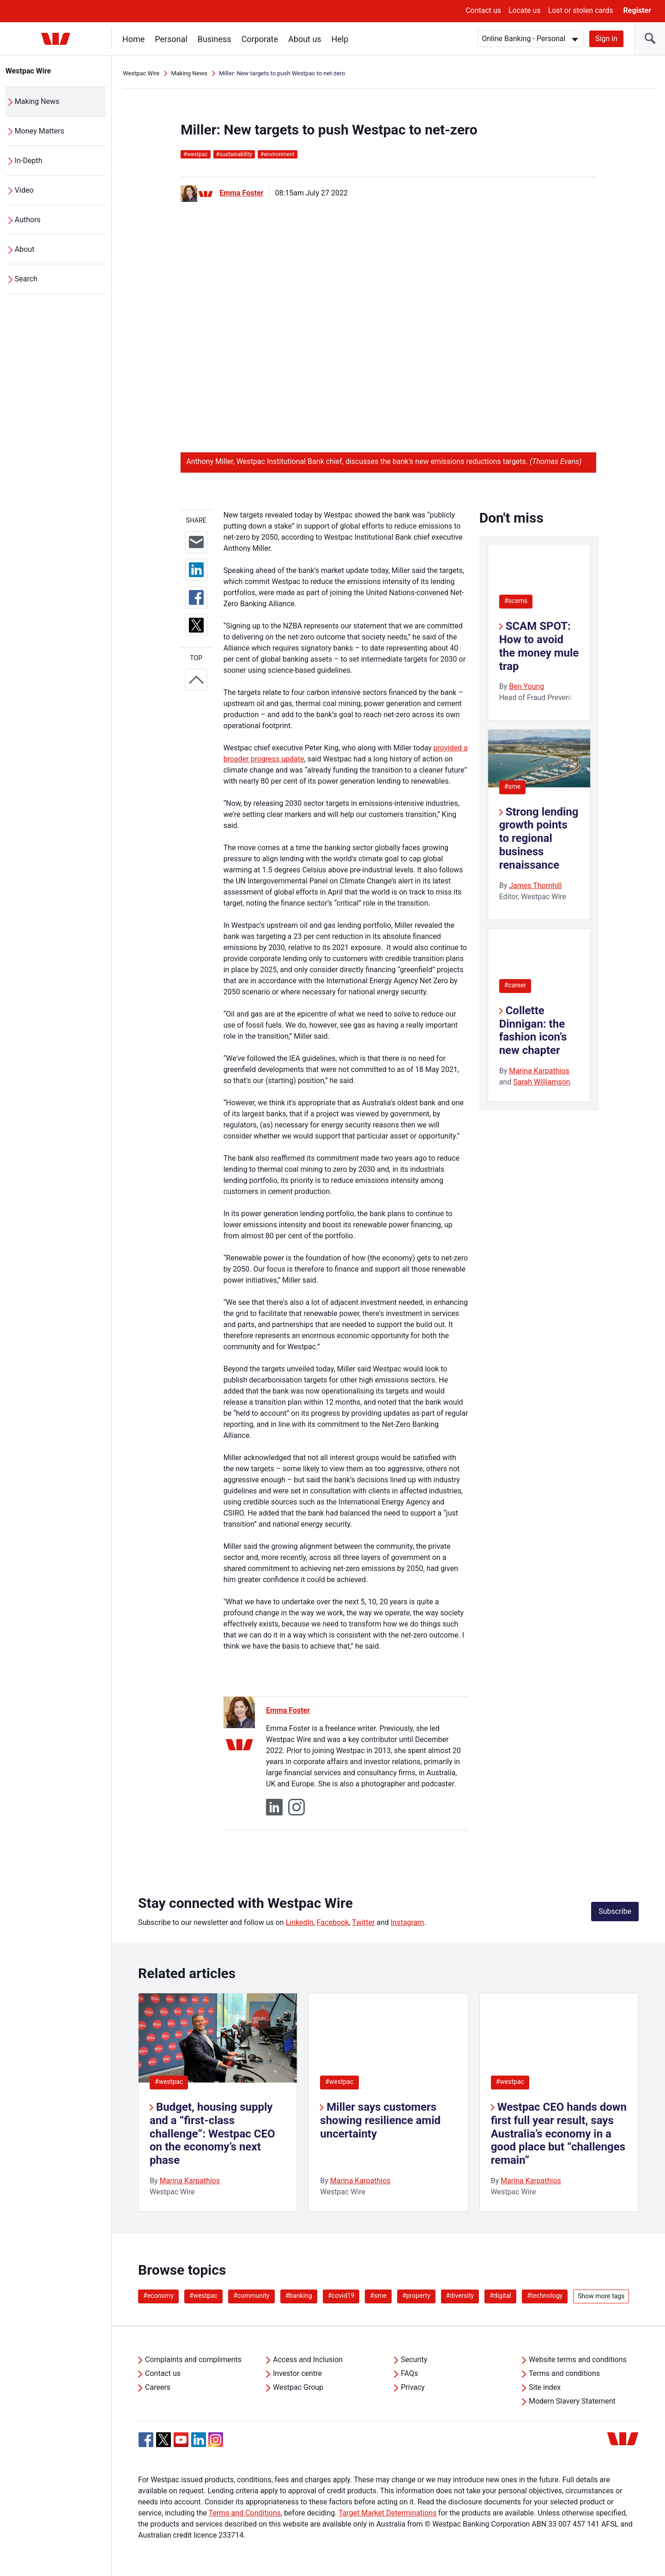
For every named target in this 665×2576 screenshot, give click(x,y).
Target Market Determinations (387, 2513)
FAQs (409, 2373)
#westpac (169, 2081)
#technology (544, 2295)
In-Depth (28, 160)
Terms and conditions (564, 2373)
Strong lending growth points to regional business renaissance (539, 838)
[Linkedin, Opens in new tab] (198, 2439)
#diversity (460, 2295)
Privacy (413, 2387)
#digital (500, 2295)
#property (416, 2295)
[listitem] (218, 2102)
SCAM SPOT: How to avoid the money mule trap (539, 646)
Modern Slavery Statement (572, 2401)
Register (637, 10)
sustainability (234, 154)
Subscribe (614, 1911)
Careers (157, 2387)
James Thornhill (535, 885)
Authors (28, 219)
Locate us (524, 10)
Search (26, 278)
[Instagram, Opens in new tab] (215, 2444)
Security (414, 2359)
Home (133, 39)
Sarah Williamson (541, 1082)
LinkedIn (300, 1922)
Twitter (363, 1922)
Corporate (260, 39)
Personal (171, 39)
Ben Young (526, 686)
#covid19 (341, 2295)
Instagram (407, 1922)
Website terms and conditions (578, 2359)
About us (304, 39)
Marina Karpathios (539, 1070)
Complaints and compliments (193, 2359)
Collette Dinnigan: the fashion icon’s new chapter (533, 1030)
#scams (515, 600)
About (25, 249)
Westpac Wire (28, 71)
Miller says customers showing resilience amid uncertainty (380, 2120)
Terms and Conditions (245, 2513)
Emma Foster (241, 193)
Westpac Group (298, 2387)
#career (515, 985)
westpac (195, 154)
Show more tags (601, 2296)
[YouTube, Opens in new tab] (181, 2439)
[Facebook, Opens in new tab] (146, 2439)
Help (340, 39)
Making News (37, 101)
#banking (298, 2295)
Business (214, 39)
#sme (512, 786)
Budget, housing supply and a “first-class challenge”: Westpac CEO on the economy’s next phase (212, 2134)
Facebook (333, 1922)
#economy (158, 2295)
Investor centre (297, 2373)
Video (24, 190)
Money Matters (39, 131)
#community (251, 2295)
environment (277, 154)
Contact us (483, 10)
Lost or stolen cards (580, 10)
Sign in (606, 38)
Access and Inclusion (308, 2359)
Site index (545, 2387)
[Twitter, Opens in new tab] (163, 2439)
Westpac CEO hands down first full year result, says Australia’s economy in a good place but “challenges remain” (559, 2134)
